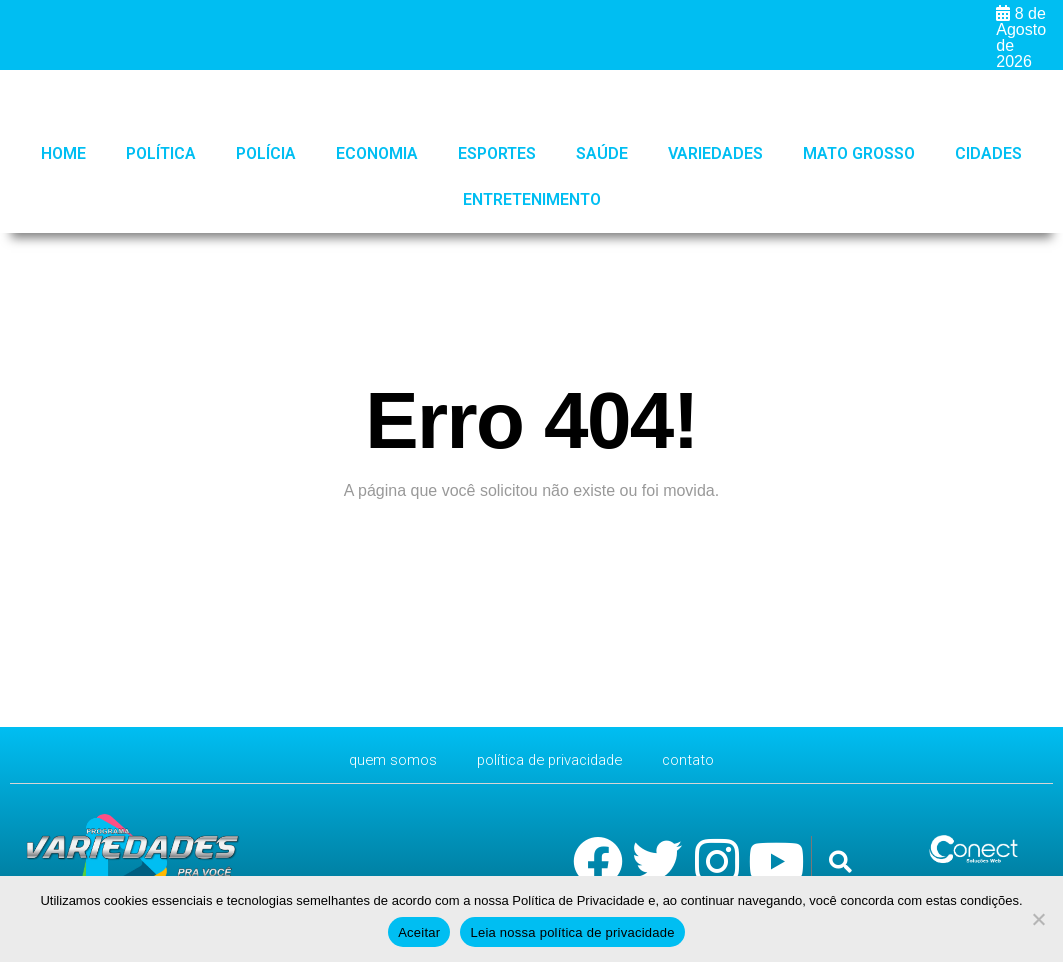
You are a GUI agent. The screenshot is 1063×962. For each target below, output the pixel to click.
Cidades (988, 153)
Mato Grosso (859, 153)
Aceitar (419, 932)
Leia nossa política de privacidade (572, 932)
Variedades (715, 153)
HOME (63, 153)
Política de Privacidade (550, 759)
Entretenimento (532, 199)
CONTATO (698, 759)
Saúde (602, 153)
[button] (840, 862)
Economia (377, 153)
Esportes (497, 153)
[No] (1038, 919)
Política (161, 153)
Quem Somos (384, 759)
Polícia (266, 153)
